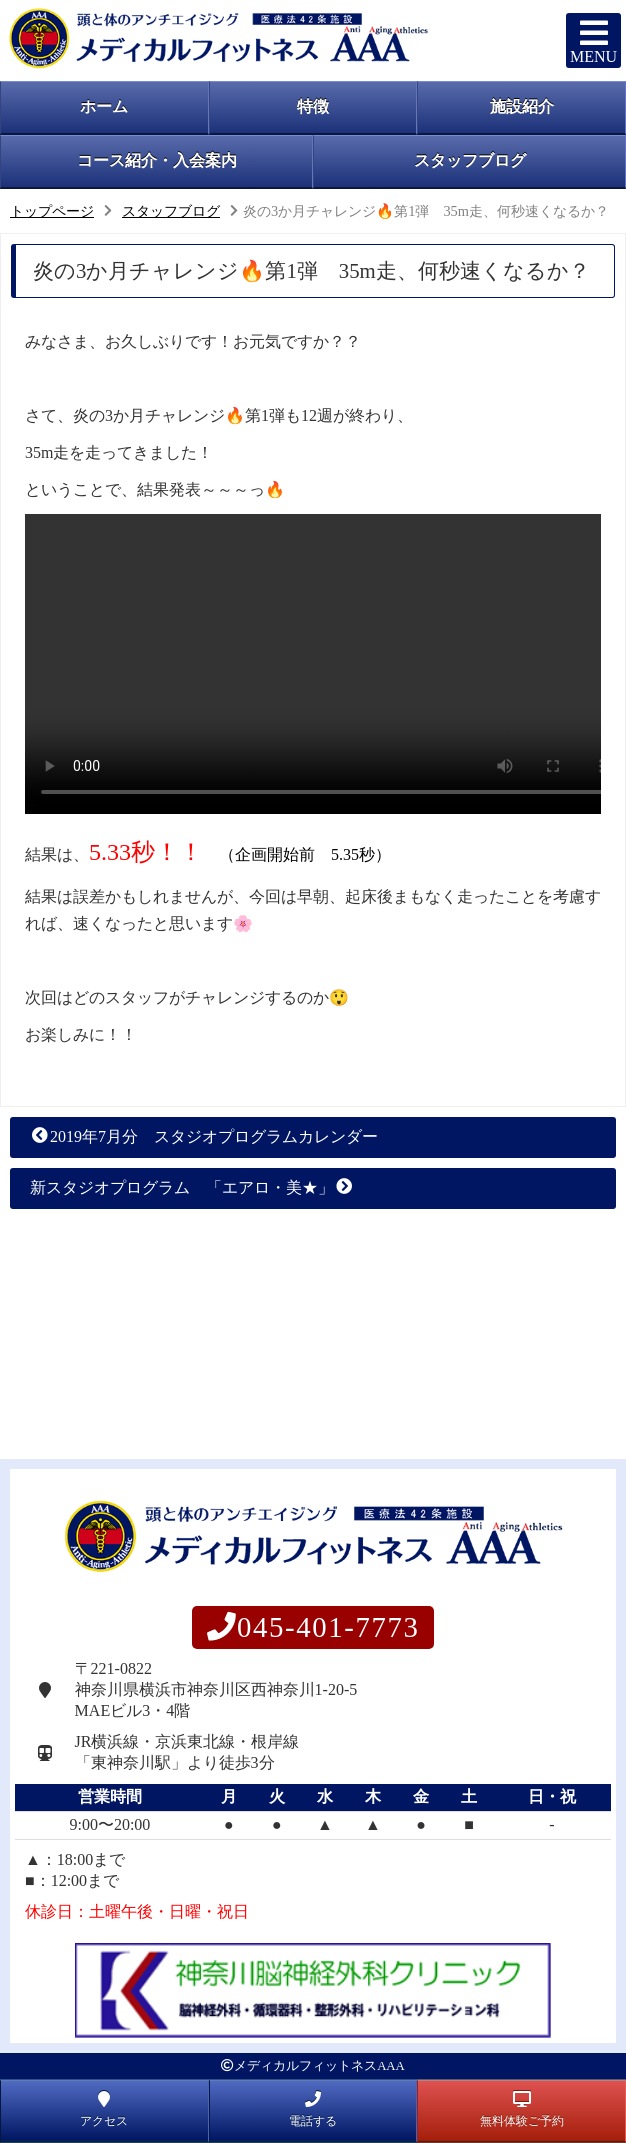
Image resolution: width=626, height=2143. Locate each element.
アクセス (104, 2108)
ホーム (104, 106)
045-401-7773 (313, 1627)
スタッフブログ (470, 160)
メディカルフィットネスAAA (319, 2066)
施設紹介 (522, 106)
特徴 (313, 106)
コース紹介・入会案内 (157, 160)
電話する (313, 2108)
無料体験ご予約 (522, 2108)
